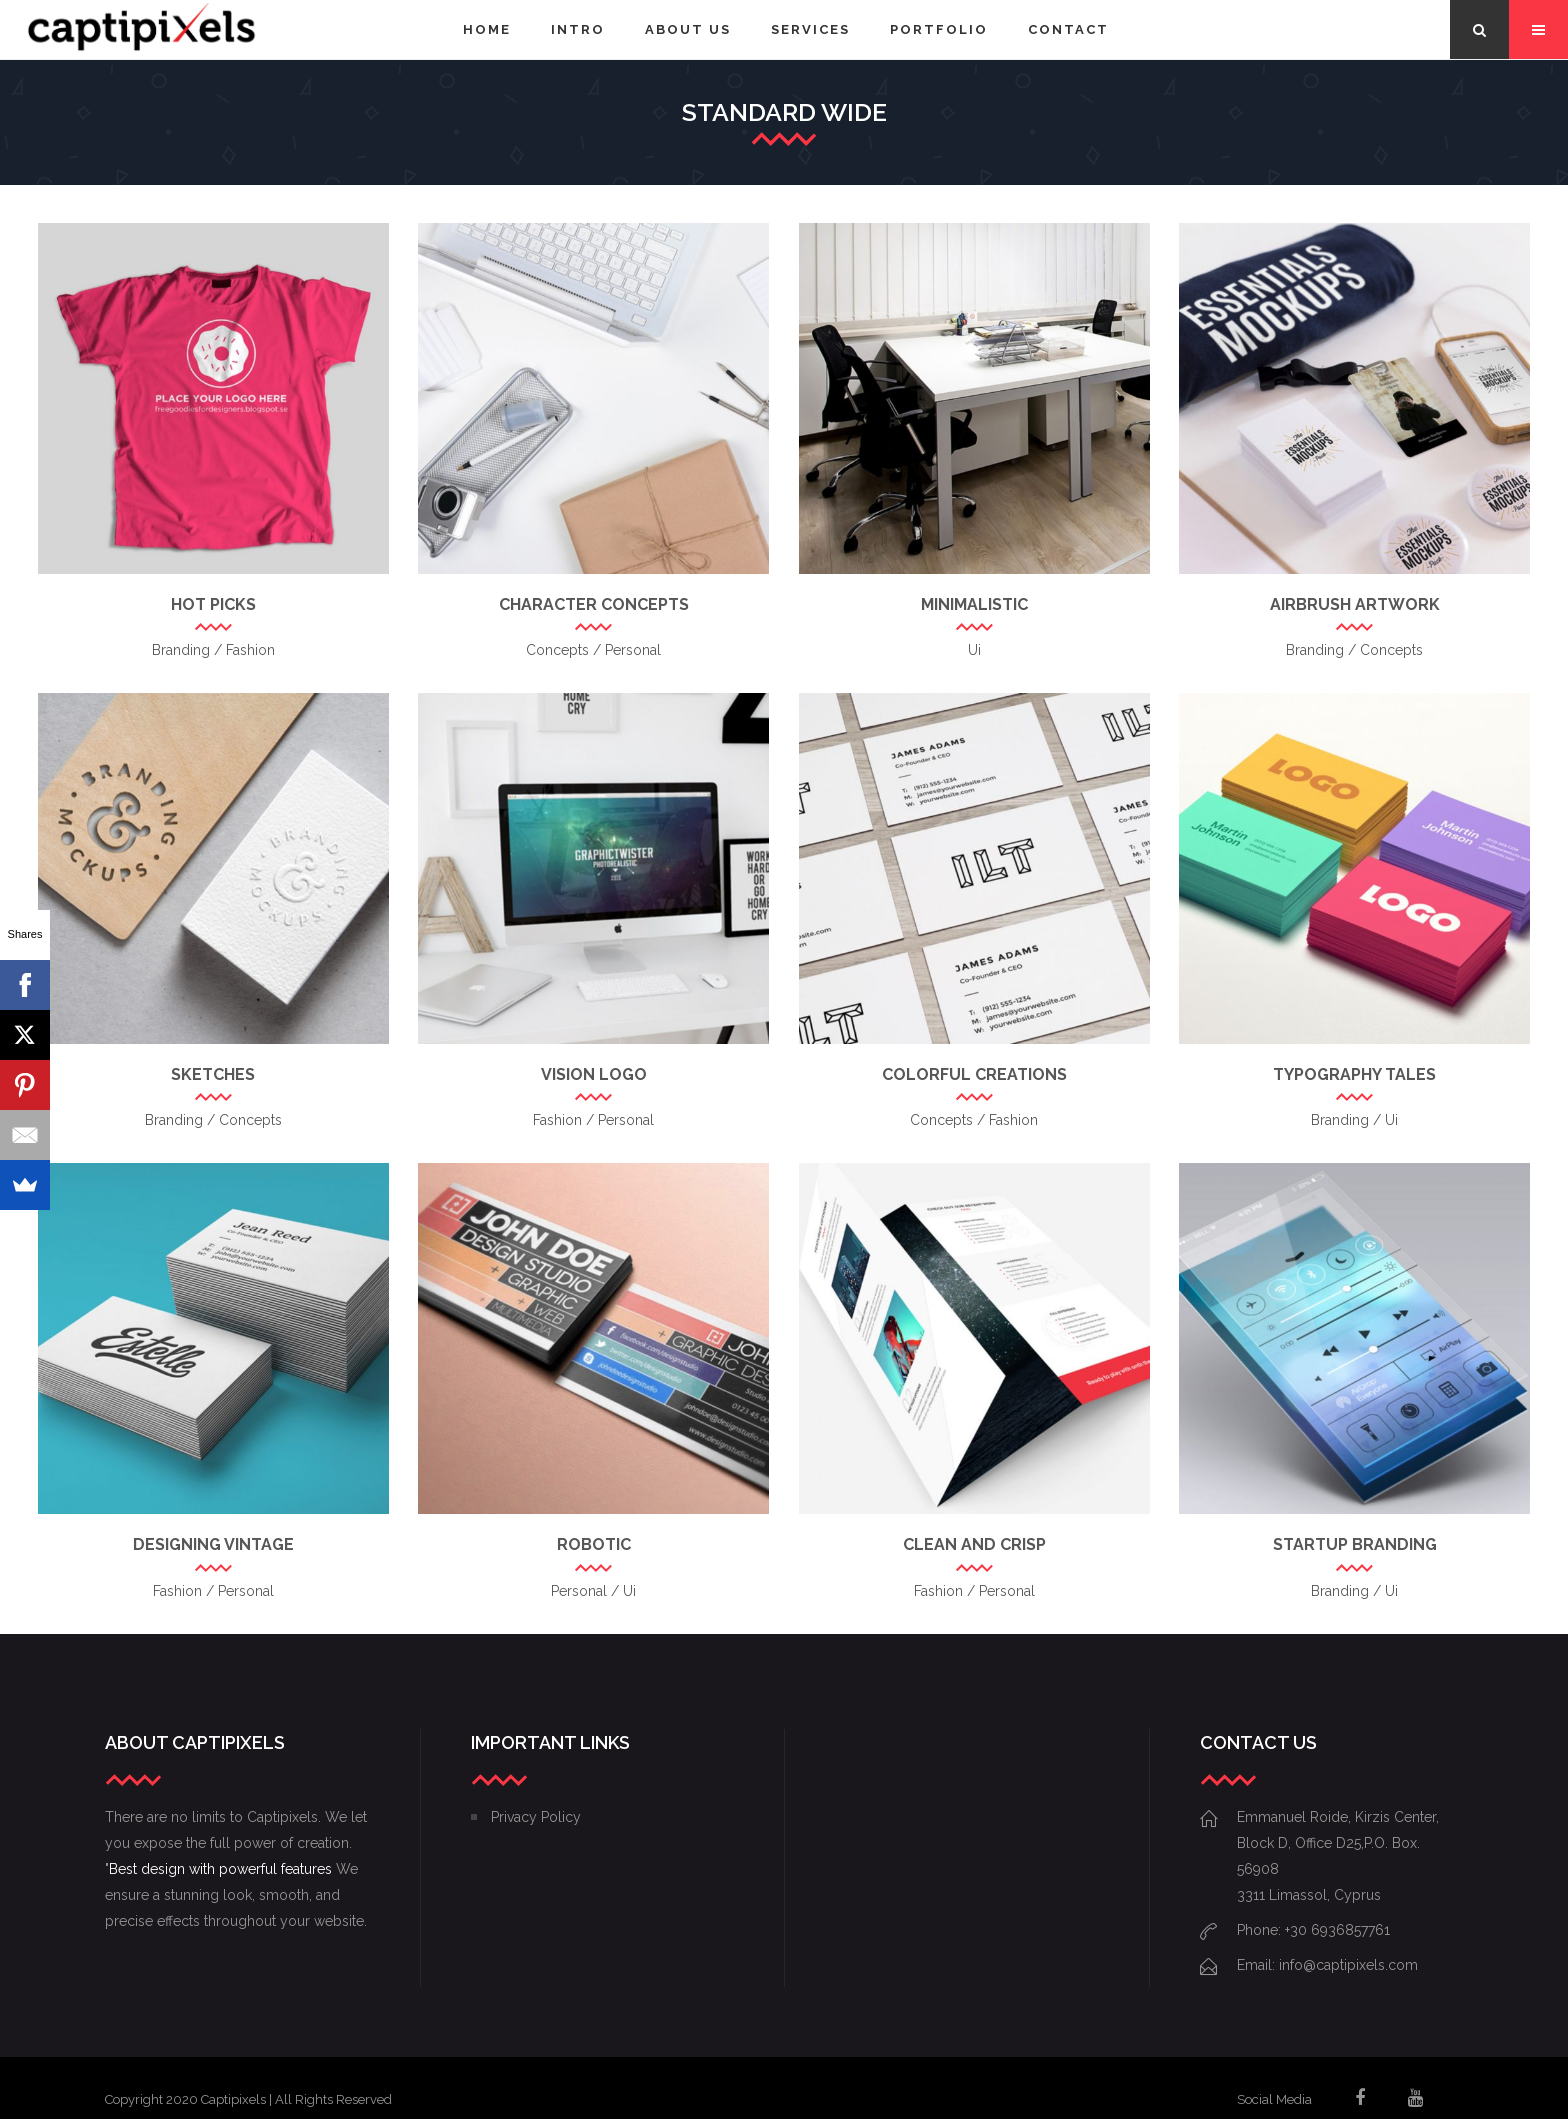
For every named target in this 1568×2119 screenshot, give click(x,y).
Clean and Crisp (974, 1544)
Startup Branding (1355, 1544)
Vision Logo (594, 1074)
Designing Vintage (213, 1544)
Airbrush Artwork (1355, 604)
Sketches (213, 1074)
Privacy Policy (536, 1817)
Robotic (594, 1544)
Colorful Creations (974, 1074)
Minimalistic (974, 604)
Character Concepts (594, 604)
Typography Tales (1354, 1074)
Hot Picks (213, 604)
